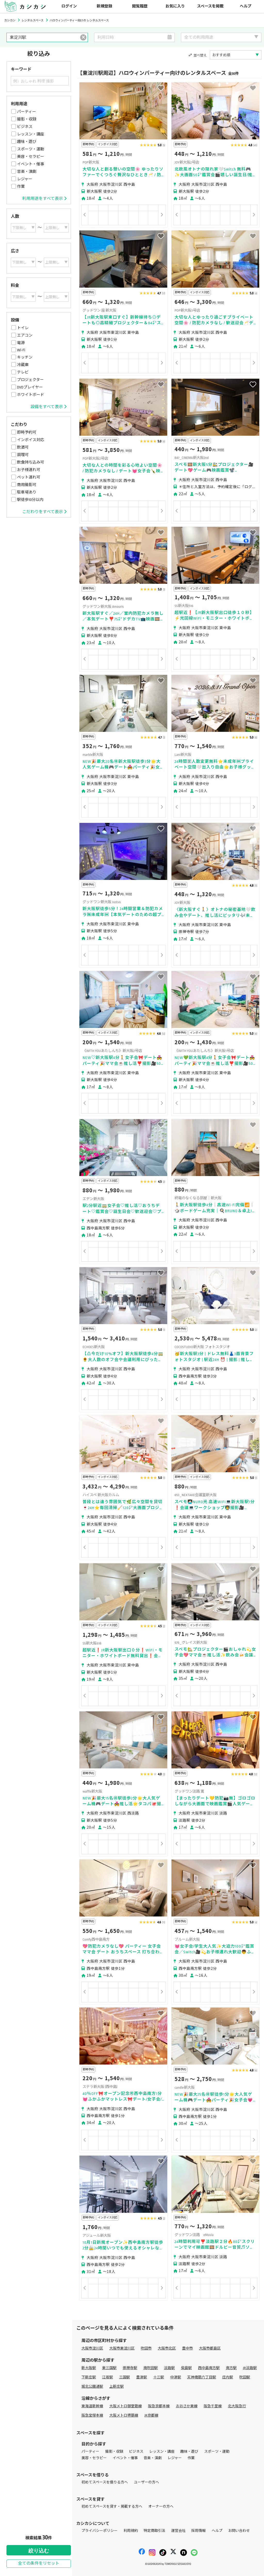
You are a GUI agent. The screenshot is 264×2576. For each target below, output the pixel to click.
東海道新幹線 (92, 2406)
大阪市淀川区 (92, 2348)
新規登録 (104, 6)
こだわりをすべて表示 (44, 511)
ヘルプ (245, 6)
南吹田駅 (150, 2368)
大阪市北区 (167, 2348)
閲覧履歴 (139, 6)
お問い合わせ (239, 2531)
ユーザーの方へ (146, 2482)
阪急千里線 (213, 2406)
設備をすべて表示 (48, 406)
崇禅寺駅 (130, 2368)
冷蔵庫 (23, 365)
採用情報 (198, 2531)
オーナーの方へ (161, 2506)
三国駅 (124, 2377)
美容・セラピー (30, 157)
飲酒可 (23, 447)
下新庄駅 (88, 2377)
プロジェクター (30, 380)
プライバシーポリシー (99, 2531)
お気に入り (175, 6)
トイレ (23, 328)
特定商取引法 (154, 2531)
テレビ (23, 372)
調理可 (23, 455)
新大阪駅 (88, 2368)
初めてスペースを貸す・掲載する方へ (111, 2506)
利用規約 (130, 2531)
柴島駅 (186, 2368)
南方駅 (231, 2368)
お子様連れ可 (28, 470)
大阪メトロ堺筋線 (123, 2415)
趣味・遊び (26, 142)
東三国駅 (109, 2368)
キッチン (24, 357)
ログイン (69, 6)
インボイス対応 (30, 440)
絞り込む (38, 2551)
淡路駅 (169, 2368)
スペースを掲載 (210, 6)
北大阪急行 (237, 2406)
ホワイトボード (30, 395)
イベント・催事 (30, 164)
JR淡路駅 (250, 2368)
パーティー (26, 112)
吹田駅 (244, 2377)
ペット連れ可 (28, 477)
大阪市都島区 (210, 2348)
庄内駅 (227, 2377)
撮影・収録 (26, 119)
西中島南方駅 (209, 2368)
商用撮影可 (26, 485)
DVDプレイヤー (30, 387)
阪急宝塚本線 (92, 2415)
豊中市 (187, 2348)
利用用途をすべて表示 (44, 198)
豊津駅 (141, 2377)
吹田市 (146, 2348)
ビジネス (24, 127)
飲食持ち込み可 (30, 462)
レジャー (24, 179)
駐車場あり (26, 492)
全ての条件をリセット (38, 2563)
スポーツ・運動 (30, 149)
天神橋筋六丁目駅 (201, 2377)
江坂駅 (107, 2377)
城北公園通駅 (92, 2386)
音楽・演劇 (26, 171)
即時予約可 (26, 432)
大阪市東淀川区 (122, 2348)
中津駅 (175, 2377)
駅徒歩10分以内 (30, 500)
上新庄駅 (116, 2386)
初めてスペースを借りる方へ (104, 2482)
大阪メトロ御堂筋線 (125, 2406)
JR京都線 (151, 2415)
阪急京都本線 (159, 2406)
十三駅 (158, 2377)
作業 (21, 186)
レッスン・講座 (30, 134)
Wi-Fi (21, 350)
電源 (21, 343)
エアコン (24, 335)
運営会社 (178, 2531)
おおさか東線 (186, 2406)
